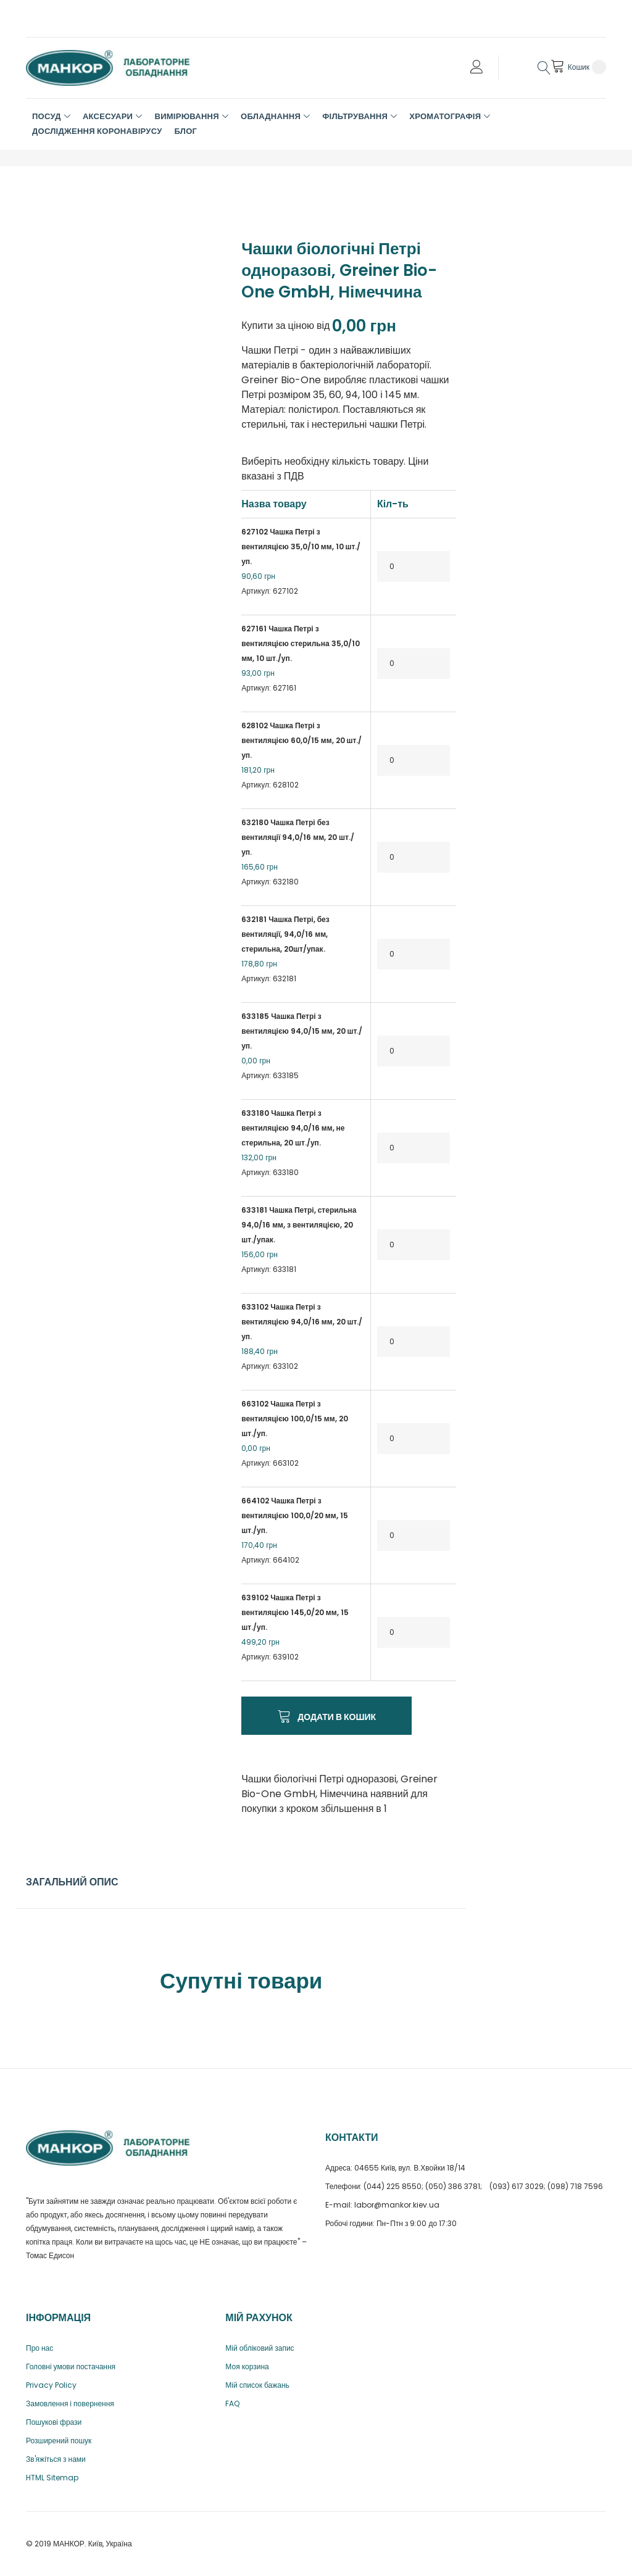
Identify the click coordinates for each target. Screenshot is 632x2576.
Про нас (39, 2348)
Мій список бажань (257, 2385)
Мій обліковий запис (259, 2348)
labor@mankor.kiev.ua (396, 2205)
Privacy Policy (51, 2385)
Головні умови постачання (70, 2366)
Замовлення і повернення (70, 2403)
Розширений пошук (58, 2440)
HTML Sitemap (52, 2477)
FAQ (232, 2403)
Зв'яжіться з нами (56, 2459)
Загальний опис (72, 1882)
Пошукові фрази (53, 2422)
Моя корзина (246, 2366)
